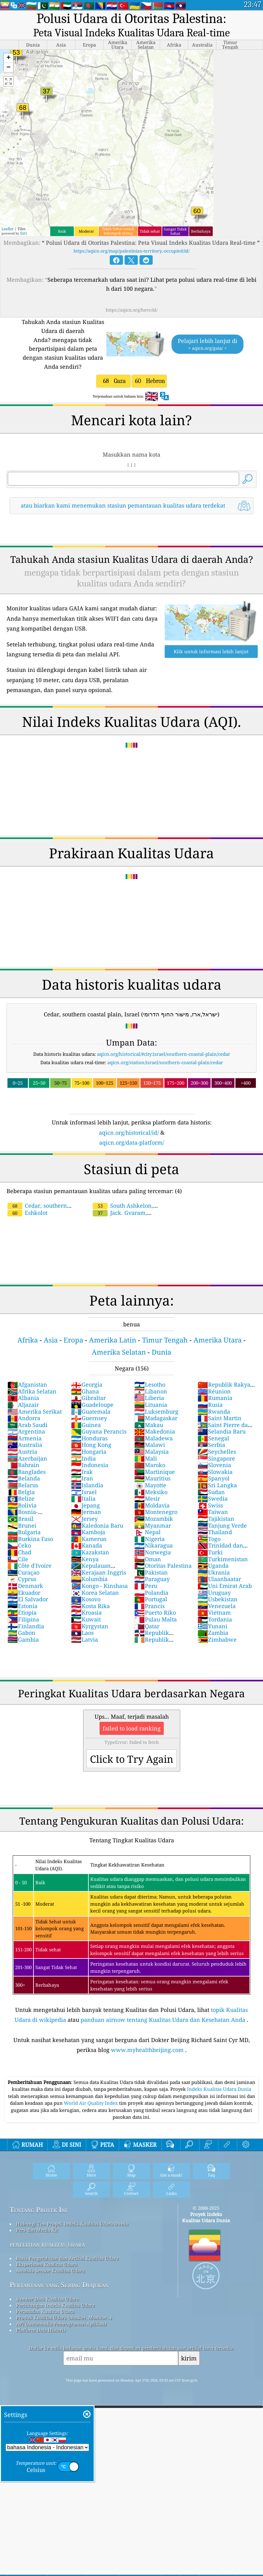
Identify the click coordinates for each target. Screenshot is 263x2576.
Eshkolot (27, 1212)
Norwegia (152, 1552)
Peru (145, 1585)
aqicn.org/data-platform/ (131, 1142)
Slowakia (215, 1471)
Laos (82, 1632)
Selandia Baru (222, 1431)
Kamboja (88, 1532)
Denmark (25, 1585)
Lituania (150, 1404)
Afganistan (27, 1384)
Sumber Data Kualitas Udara (47, 2299)
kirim (189, 2358)
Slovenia (214, 1465)
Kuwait (86, 1619)
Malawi (149, 1444)
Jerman (86, 1512)
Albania (23, 1398)
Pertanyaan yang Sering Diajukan (59, 2285)
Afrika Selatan (31, 1391)
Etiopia (22, 1612)
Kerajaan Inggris (98, 1572)
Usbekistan (218, 1599)
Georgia (86, 1384)
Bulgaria (24, 1532)
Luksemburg (156, 1411)
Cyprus (21, 1579)
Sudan (211, 1492)
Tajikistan (216, 1518)
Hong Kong (91, 1444)
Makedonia (154, 1431)
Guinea (86, 1425)
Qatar (146, 1626)
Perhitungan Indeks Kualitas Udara (55, 2305)
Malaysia (151, 1451)
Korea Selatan (95, 1592)
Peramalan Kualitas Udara (45, 2311)
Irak (82, 1471)
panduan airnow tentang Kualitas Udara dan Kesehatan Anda (163, 2019)
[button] (8, 58)
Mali (145, 1458)
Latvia (84, 1639)
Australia (24, 1444)
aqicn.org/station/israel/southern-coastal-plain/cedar (165, 1062)
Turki (210, 1552)
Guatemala (90, 1411)
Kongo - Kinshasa (99, 1585)
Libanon (150, 1391)
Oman (147, 1559)
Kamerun (89, 1539)
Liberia (149, 1398)
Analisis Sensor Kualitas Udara (50, 2271)
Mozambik (153, 1518)
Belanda (23, 1478)
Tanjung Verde (222, 1525)
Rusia (210, 1404)
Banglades (26, 1471)
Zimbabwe (217, 1639)
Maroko (149, 1465)
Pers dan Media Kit (37, 2230)
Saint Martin (220, 1418)
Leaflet (7, 228)
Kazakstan (90, 1552)
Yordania (215, 1619)
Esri (23, 233)
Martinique (154, 1471)
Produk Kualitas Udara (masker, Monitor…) (64, 2317)
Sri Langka (217, 1485)
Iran (82, 1478)
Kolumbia (89, 1579)
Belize (20, 1498)
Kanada (86, 1545)
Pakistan (151, 1572)
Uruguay (214, 1592)
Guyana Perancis (99, 1431)
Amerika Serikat (34, 1411)
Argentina (26, 1431)
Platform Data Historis (41, 2330)
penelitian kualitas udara (47, 2244)
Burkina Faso (30, 1539)
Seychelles (217, 1451)
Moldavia (152, 1505)
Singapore (216, 1458)
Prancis (149, 1606)
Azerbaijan (27, 1458)
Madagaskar (155, 1418)
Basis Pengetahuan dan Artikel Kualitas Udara (67, 2258)
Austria (22, 1451)
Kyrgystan (89, 1626)
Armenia (24, 1438)
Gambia (23, 1639)
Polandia (151, 1592)
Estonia (22, 1606)
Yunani (212, 1626)
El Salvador (27, 1599)
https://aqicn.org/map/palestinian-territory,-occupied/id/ (131, 251)
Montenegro (155, 1512)
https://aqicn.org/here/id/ (132, 310)
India (83, 1458)
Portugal (150, 1599)
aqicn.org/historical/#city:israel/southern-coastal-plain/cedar (163, 1054)
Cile (17, 1559)
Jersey (84, 1518)
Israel (84, 1492)
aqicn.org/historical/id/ (129, 1132)
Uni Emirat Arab (225, 1585)
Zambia (213, 1632)
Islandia (87, 1485)
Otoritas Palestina (163, 1565)
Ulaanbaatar (219, 1579)
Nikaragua (153, 1545)
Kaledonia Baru (97, 1525)
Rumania (215, 1398)
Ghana (85, 1391)
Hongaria (88, 1451)
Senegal (213, 1438)
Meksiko (150, 1492)
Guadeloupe (92, 1404)
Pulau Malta (155, 1619)
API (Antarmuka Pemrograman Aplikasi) (61, 2324)
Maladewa (153, 1438)
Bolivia (22, 1505)
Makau (148, 1425)
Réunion (214, 1391)
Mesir (147, 1498)
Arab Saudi (27, 1425)
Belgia (21, 1492)
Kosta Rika (90, 1606)
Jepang (85, 1505)
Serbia (211, 1444)
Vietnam (214, 1612)
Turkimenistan (223, 1559)
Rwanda (214, 1411)
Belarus (22, 1485)
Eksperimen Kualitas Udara (46, 2264)
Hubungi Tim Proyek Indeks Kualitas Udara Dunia (72, 2224)
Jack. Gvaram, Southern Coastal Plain (122, 1216)
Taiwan (213, 1512)
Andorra (23, 1418)
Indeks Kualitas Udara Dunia (219, 2089)
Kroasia (86, 1612)
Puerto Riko (155, 1612)
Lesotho (149, 1384)
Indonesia (89, 1465)
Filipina (23, 1619)
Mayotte (150, 1485)
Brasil (20, 1518)
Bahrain (23, 1465)
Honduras (89, 1438)
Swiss (210, 1505)
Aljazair (23, 1404)
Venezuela (217, 1606)
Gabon (21, 1632)
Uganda (213, 1565)
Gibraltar (88, 1398)
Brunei (21, 1525)
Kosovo (85, 1599)
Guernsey (89, 1418)
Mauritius (152, 1478)
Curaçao (23, 1572)
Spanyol (214, 1478)
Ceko (19, 1545)
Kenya (85, 1559)
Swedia (213, 1498)
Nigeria (149, 1539)
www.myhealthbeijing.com (147, 2050)
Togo (209, 1539)
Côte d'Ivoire (29, 1565)
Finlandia (25, 1626)
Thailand (215, 1532)
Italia (83, 1498)
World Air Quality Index (91, 2103)
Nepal (147, 1532)
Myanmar (152, 1525)
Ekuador (23, 1592)
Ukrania (214, 1572)
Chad (19, 1552)
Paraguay (152, 1579)
